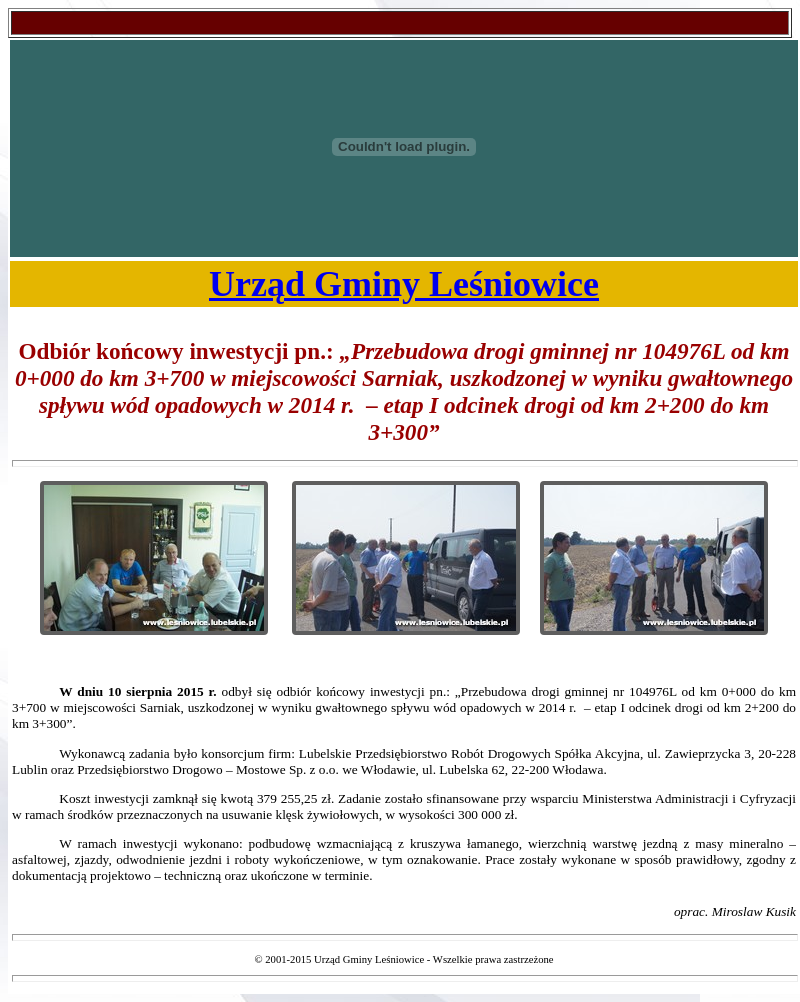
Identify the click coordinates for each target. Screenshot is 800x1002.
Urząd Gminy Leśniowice (404, 284)
